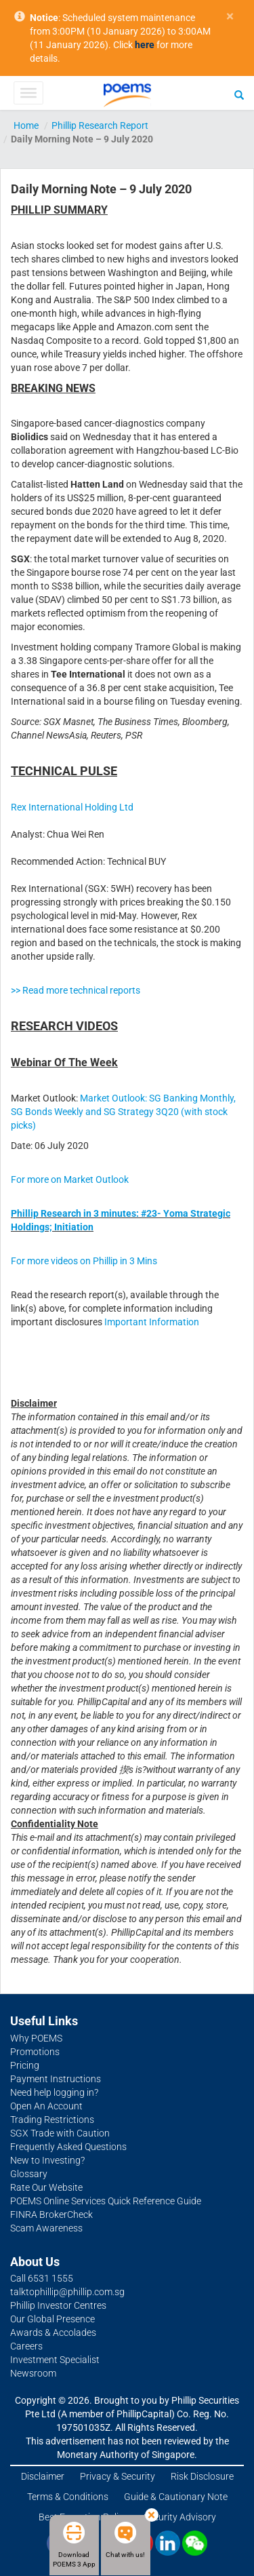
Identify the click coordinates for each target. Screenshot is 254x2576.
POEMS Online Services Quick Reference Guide (105, 2201)
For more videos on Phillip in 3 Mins (84, 1260)
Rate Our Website (46, 2187)
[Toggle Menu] (28, 92)
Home (26, 125)
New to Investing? (47, 2160)
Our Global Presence (52, 2319)
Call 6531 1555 (41, 2278)
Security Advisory (180, 2517)
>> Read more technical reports (75, 990)
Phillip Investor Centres (58, 2305)
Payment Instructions (55, 2078)
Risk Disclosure (202, 2476)
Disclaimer (42, 2476)
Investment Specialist (55, 2359)
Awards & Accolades (53, 2332)
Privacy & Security (117, 2476)
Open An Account (46, 2106)
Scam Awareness (46, 2228)
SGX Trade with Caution (60, 2133)
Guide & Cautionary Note (176, 2496)
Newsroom (33, 2373)
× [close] (230, 16)
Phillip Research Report (99, 125)
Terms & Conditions (67, 2496)
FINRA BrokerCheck (51, 2214)
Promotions (35, 2051)
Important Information (151, 1321)
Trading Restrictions (52, 2119)
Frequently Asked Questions (68, 2146)
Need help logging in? (54, 2092)
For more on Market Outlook (70, 1179)
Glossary (28, 2173)
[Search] (239, 94)
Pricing (24, 2065)
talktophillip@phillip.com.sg (67, 2291)
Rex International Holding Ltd (72, 807)
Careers (26, 2346)
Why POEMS (36, 2038)
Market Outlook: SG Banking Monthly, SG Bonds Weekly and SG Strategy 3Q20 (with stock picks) (123, 1112)
